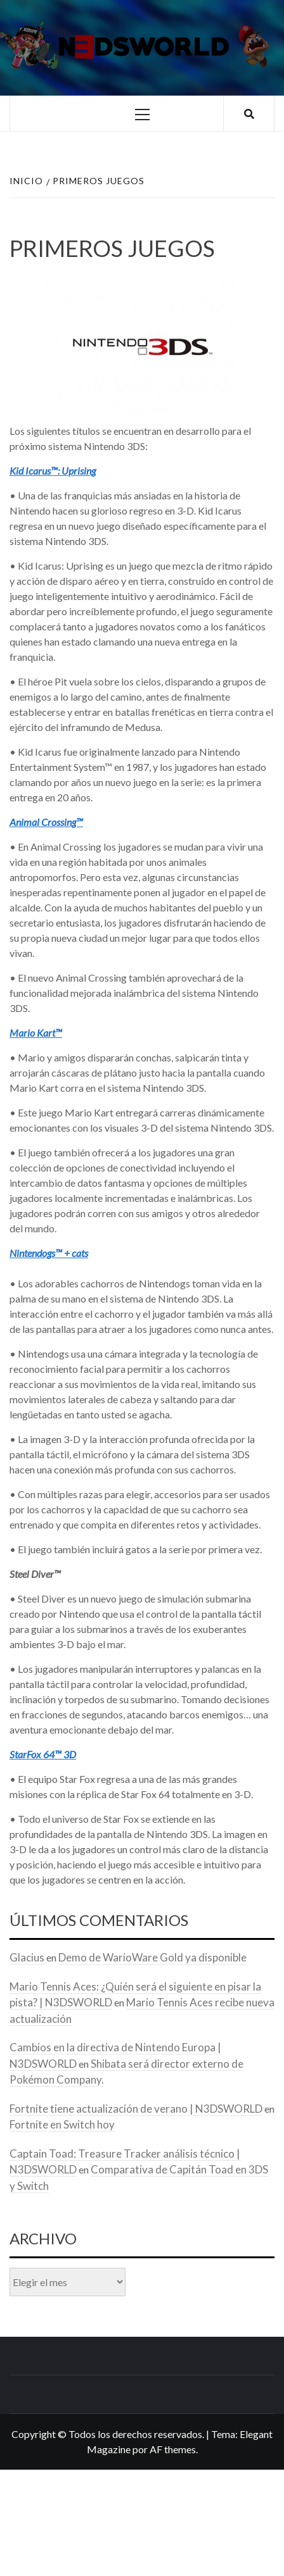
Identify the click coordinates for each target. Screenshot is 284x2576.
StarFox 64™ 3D (43, 1754)
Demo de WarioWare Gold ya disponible (152, 1957)
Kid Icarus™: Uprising (53, 471)
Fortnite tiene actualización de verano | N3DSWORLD (136, 2108)
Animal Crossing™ (46, 822)
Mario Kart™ (36, 1033)
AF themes (173, 2449)
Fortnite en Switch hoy (62, 2124)
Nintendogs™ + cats (49, 1253)
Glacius (27, 1957)
